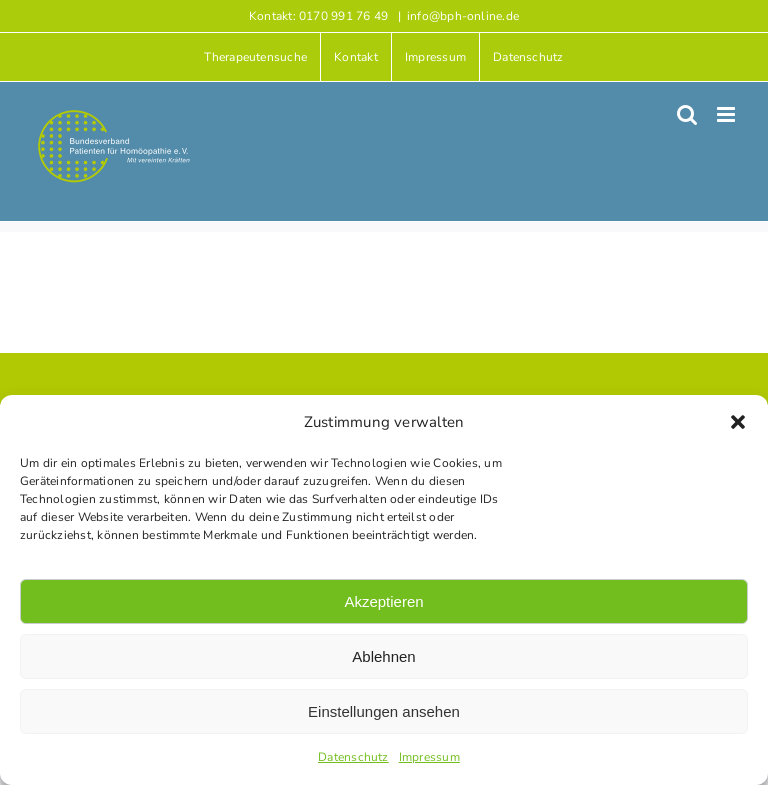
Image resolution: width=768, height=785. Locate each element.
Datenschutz (353, 757)
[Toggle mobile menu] (727, 114)
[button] (738, 422)
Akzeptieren (383, 601)
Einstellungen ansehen (384, 711)
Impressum (429, 757)
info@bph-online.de (463, 16)
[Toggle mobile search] (687, 114)
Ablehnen (383, 656)
